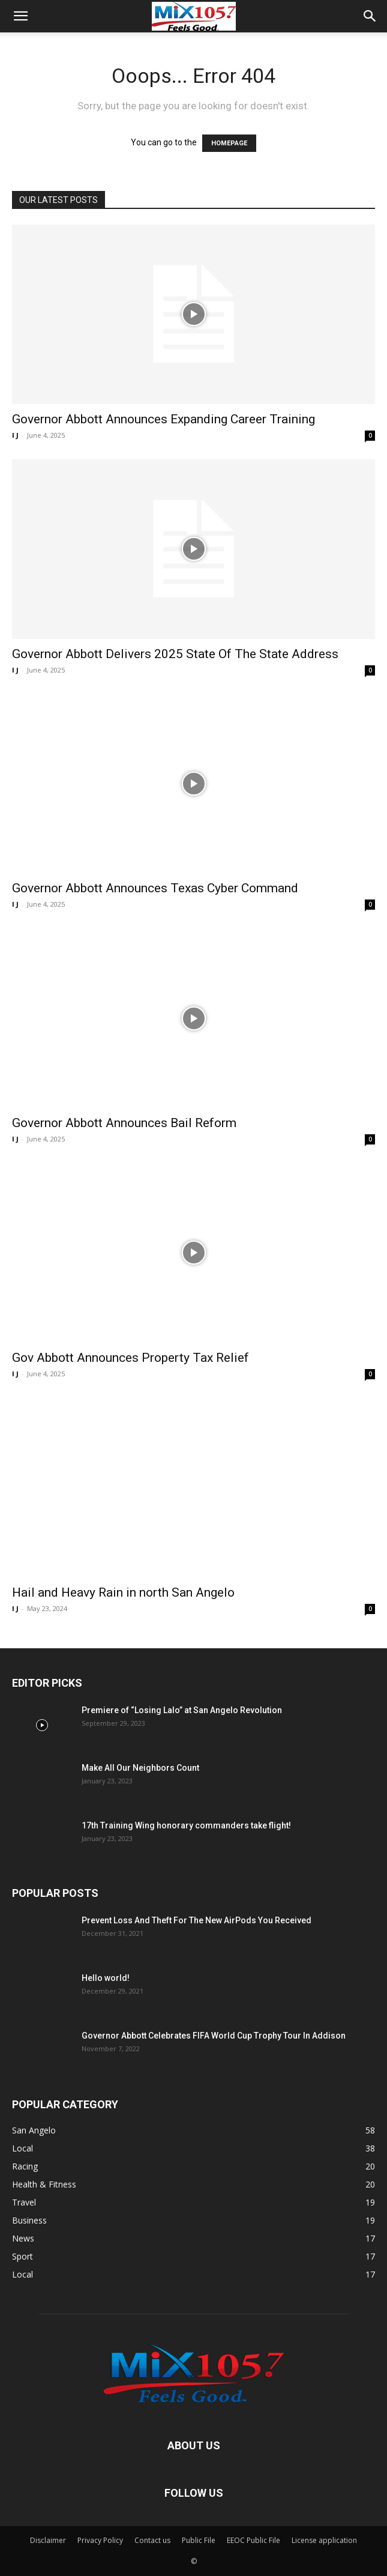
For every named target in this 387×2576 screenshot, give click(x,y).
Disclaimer (48, 2540)
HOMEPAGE (229, 143)
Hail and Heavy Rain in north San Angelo (123, 1592)
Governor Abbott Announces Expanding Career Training (163, 419)
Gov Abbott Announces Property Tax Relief (130, 1357)
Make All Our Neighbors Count (140, 1768)
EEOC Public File (253, 2540)
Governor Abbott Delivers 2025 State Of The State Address (175, 654)
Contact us (152, 2540)
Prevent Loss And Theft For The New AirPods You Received (196, 1920)
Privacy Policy (100, 2540)
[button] (20, 16)
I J (15, 435)
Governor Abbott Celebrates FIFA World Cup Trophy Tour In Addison (214, 2035)
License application (324, 2540)
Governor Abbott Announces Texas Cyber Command (155, 888)
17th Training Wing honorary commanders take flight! (186, 1825)
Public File (198, 2540)
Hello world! (106, 1978)
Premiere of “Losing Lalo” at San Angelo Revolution (182, 1710)
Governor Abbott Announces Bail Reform (124, 1123)
